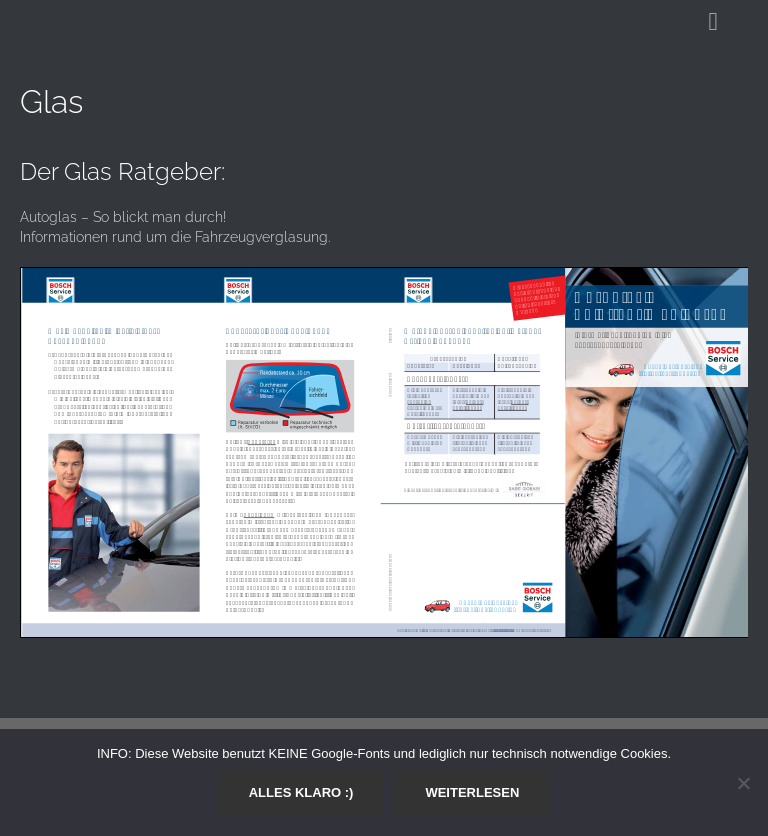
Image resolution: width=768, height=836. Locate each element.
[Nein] (743, 783)
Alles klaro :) (301, 792)
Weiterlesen (472, 792)
